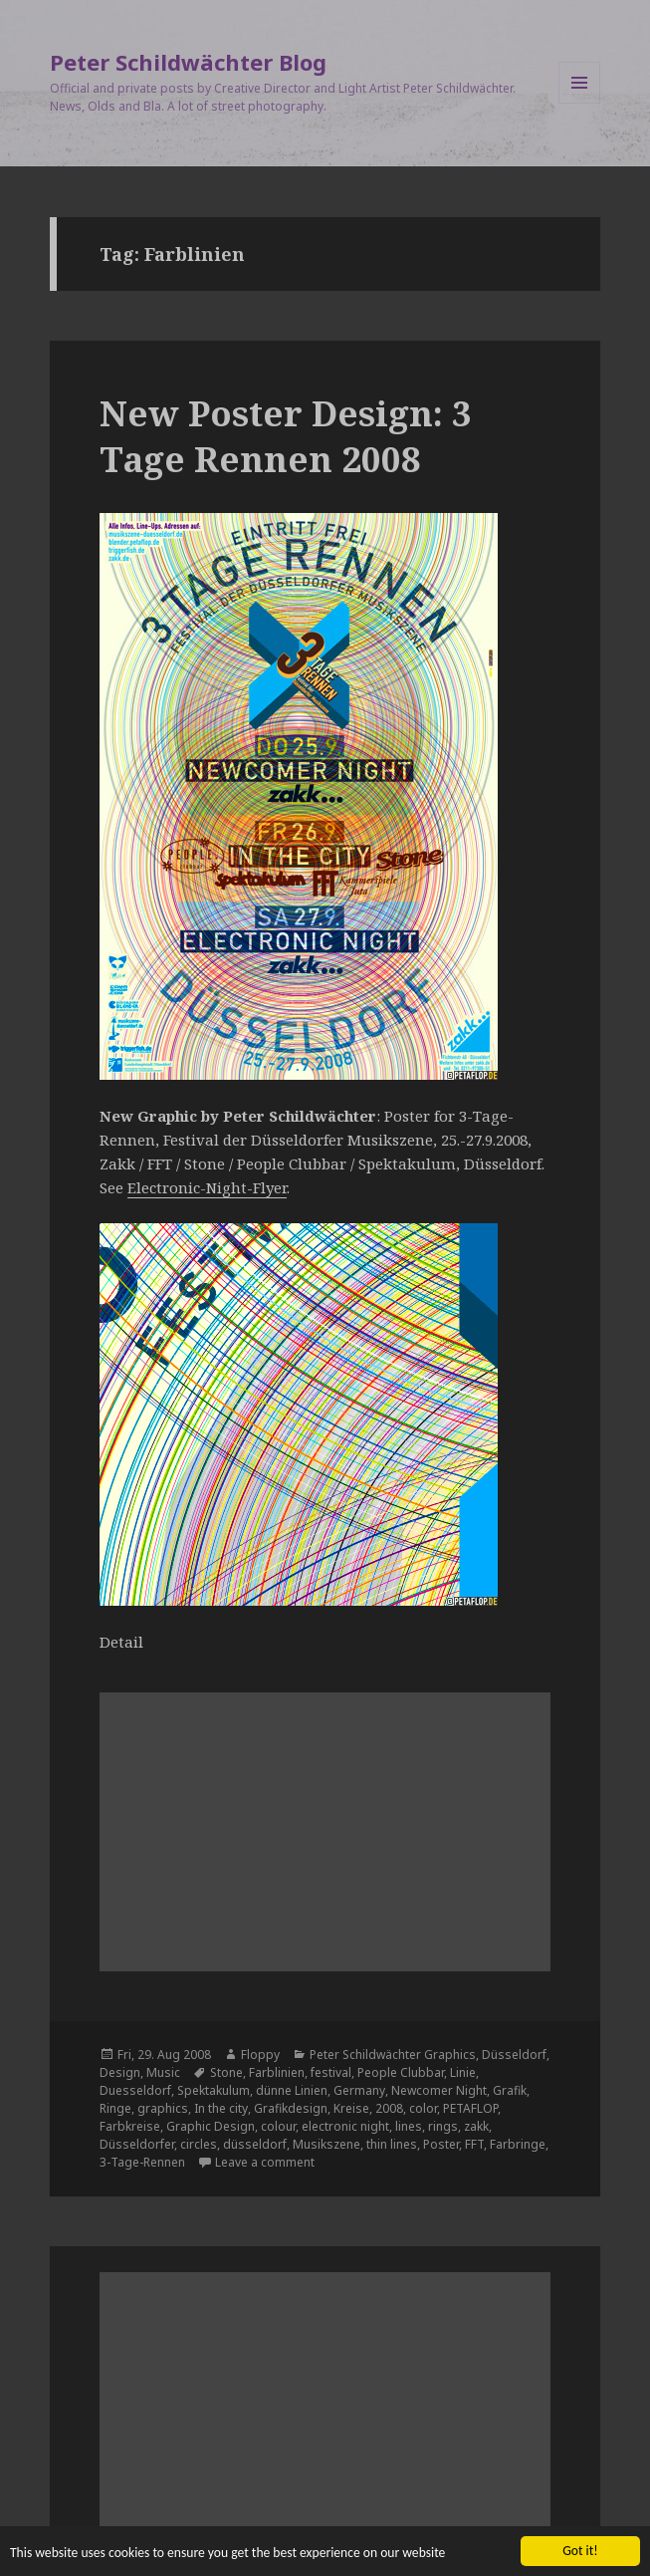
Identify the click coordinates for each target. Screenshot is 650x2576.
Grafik (510, 2090)
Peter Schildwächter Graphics (393, 2054)
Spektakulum (213, 2090)
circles (198, 2144)
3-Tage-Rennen (142, 2162)
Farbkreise (130, 2126)
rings (443, 2126)
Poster (441, 2144)
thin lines (391, 2144)
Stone (226, 2072)
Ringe (115, 2108)
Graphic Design (210, 2126)
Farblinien (277, 2072)
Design (120, 2072)
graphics (162, 2108)
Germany (359, 2090)
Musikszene (326, 2144)
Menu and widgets (579, 103)
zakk (476, 2126)
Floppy (260, 2054)
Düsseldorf (514, 2054)
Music (163, 2072)
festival (331, 2072)
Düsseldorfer (137, 2144)
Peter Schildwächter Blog (188, 62)
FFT (474, 2144)
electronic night (345, 2126)
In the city (221, 2108)
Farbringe (517, 2144)
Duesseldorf (135, 2090)
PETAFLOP (470, 2108)
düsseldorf (255, 2144)
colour (278, 2126)
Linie (463, 2072)
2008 (389, 2108)
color (423, 2108)
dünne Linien (291, 2090)
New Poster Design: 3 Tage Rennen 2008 (286, 435)
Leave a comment (265, 2162)
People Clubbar (400, 2072)
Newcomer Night (439, 2090)
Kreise (351, 2108)
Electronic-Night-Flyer (207, 1187)
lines (408, 2126)
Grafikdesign (290, 2108)
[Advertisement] (324, 1831)
